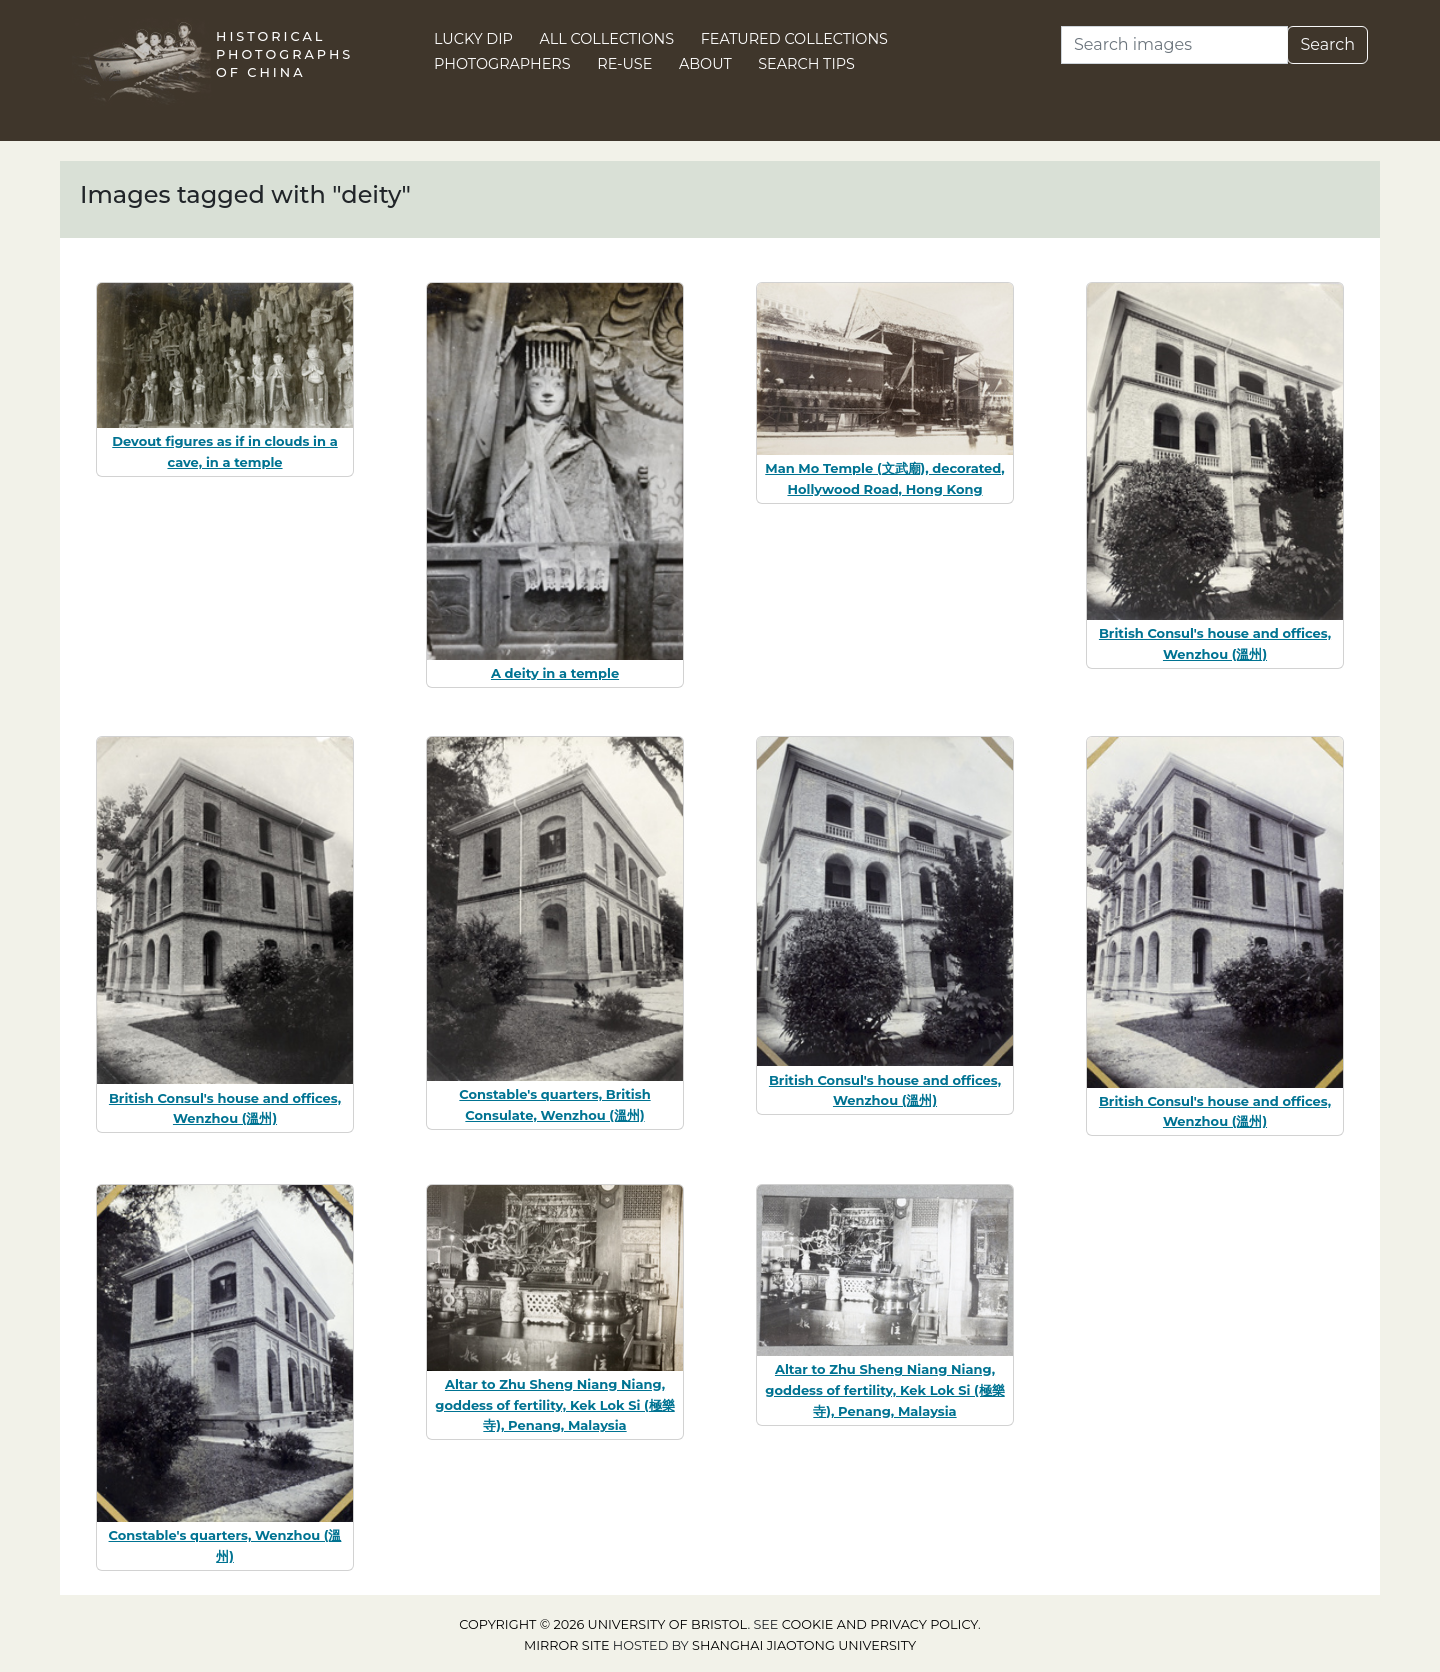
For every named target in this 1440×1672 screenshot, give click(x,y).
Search (1327, 44)
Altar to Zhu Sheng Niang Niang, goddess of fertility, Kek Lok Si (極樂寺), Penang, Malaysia (554, 1405)
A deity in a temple (555, 673)
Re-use (624, 64)
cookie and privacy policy (880, 1624)
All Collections (607, 39)
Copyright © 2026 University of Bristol (603, 1624)
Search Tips (806, 64)
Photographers (502, 64)
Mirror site (567, 1645)
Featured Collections (794, 39)
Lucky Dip (473, 39)
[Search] (1174, 45)
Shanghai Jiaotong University (804, 1645)
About (705, 64)
